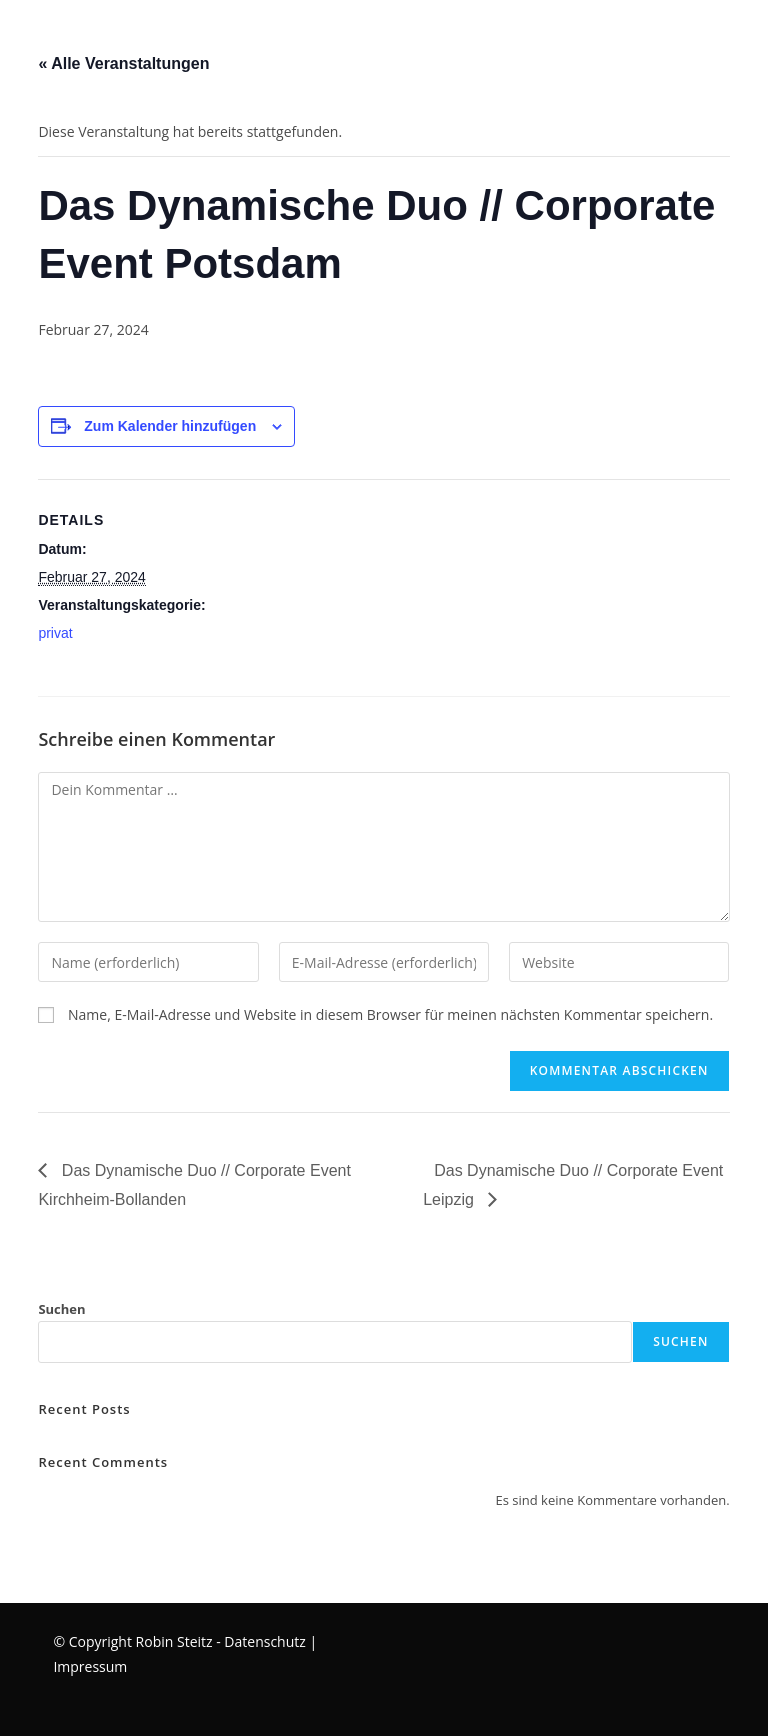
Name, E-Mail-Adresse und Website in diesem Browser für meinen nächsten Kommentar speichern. (390, 1014)
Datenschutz (264, 1641)
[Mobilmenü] (3, 34)
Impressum (90, 1666)
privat (55, 633)
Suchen (61, 1309)
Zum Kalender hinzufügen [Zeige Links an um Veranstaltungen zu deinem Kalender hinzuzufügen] (170, 426)
